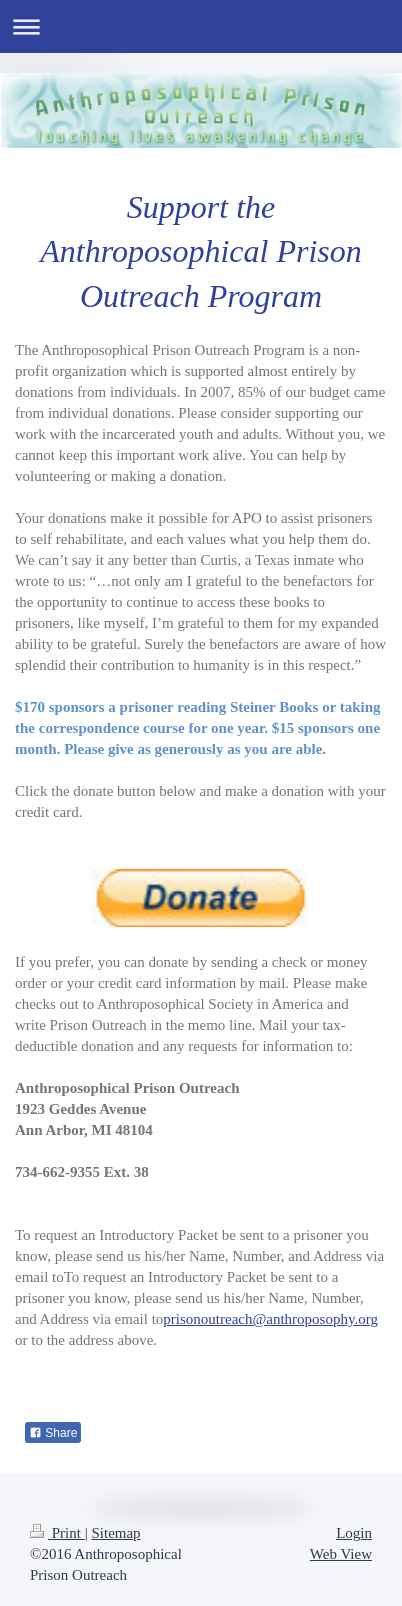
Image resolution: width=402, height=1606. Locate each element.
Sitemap (115, 1533)
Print (57, 1533)
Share (53, 1433)
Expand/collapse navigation (201, 26)
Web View (341, 1554)
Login (354, 1533)
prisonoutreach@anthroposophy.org (270, 1319)
